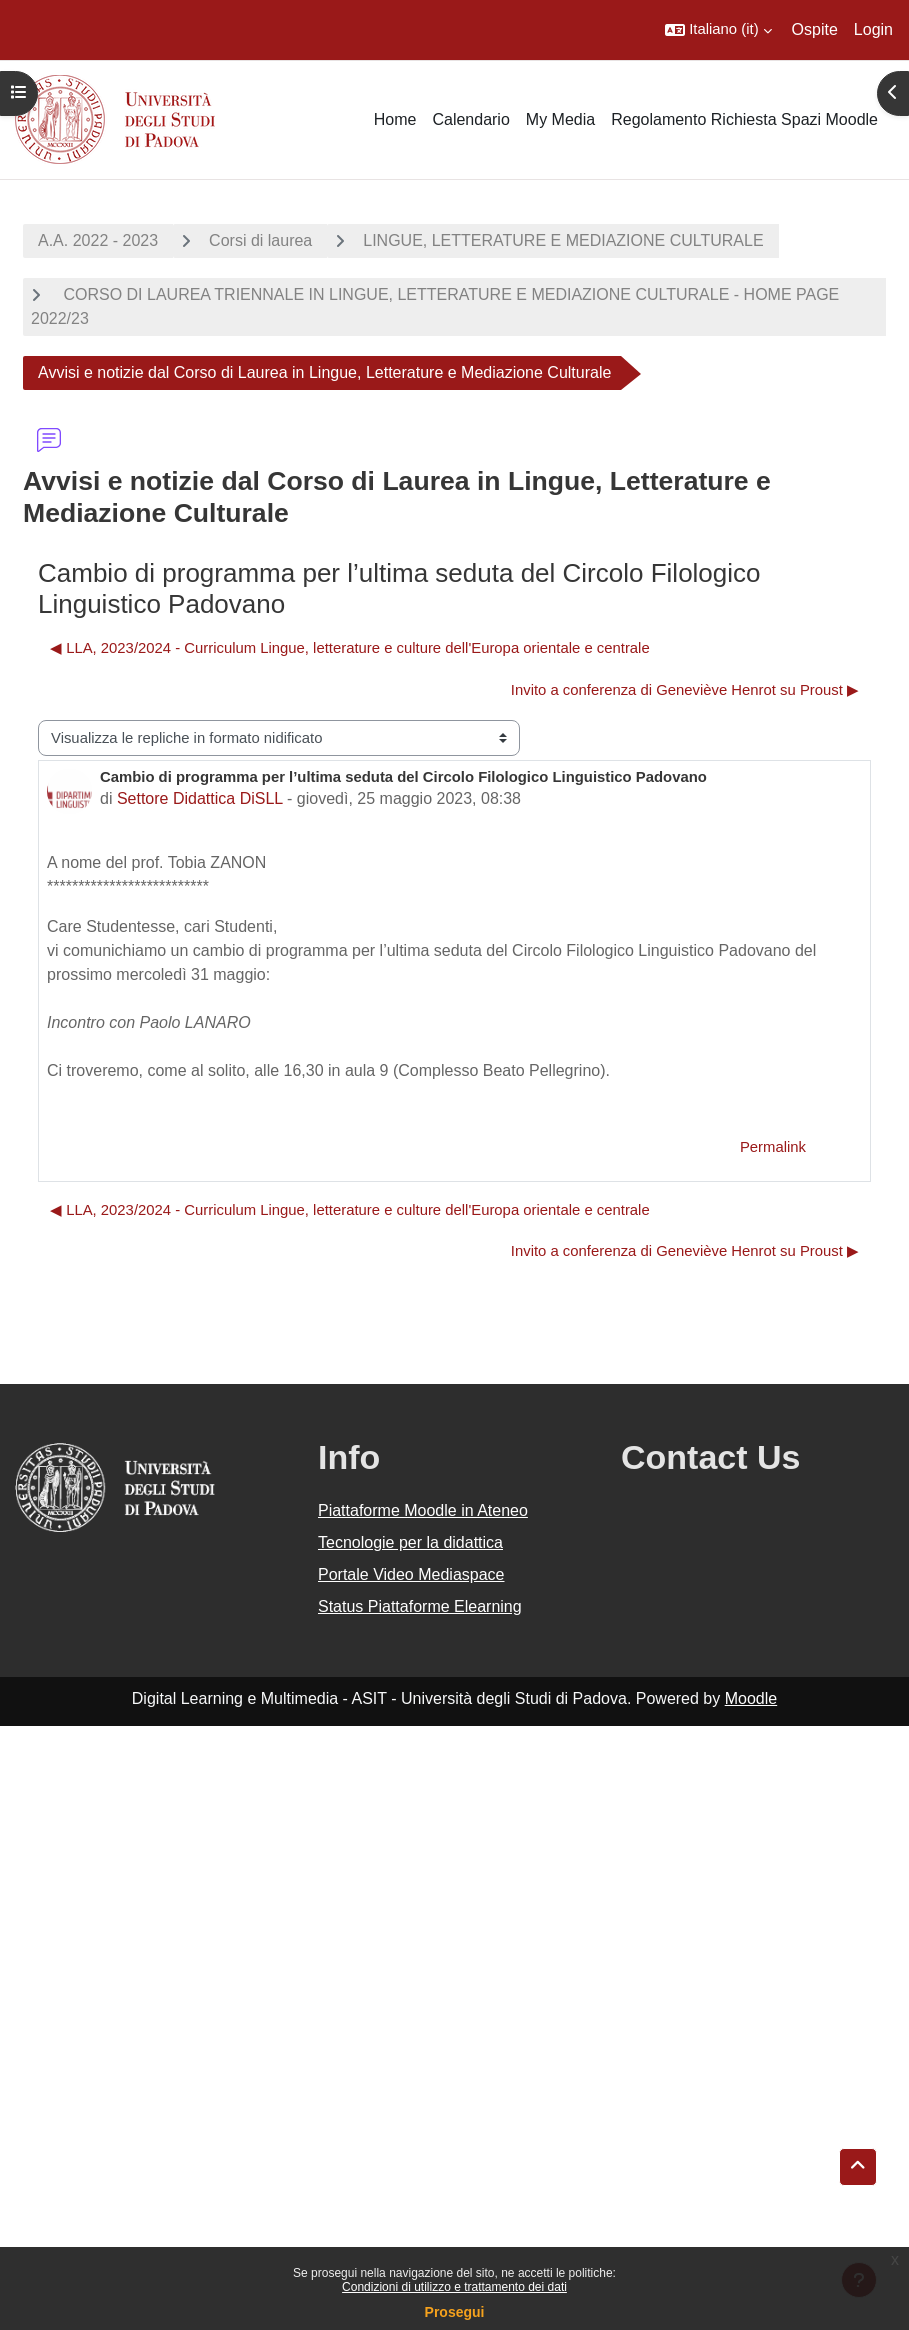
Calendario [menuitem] (470, 119)
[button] (718, 30)
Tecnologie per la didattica (410, 1542)
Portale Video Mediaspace (411, 1574)
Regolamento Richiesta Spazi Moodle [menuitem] (744, 119)
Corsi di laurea (260, 240)
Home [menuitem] (395, 119)
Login (873, 29)
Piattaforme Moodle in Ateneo (423, 1510)
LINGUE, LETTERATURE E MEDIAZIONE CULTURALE (563, 240)
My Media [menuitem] (560, 119)
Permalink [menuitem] (773, 1147)
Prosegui (455, 2312)
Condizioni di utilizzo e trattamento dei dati (454, 2287)
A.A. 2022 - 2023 (98, 240)
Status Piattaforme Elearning (420, 1606)
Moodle (751, 1698)
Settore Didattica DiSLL (200, 798)
